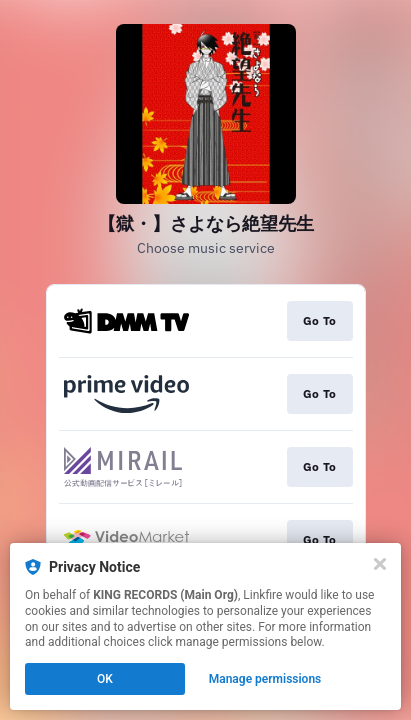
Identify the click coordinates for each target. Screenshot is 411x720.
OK (105, 679)
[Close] (380, 564)
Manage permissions (265, 679)
